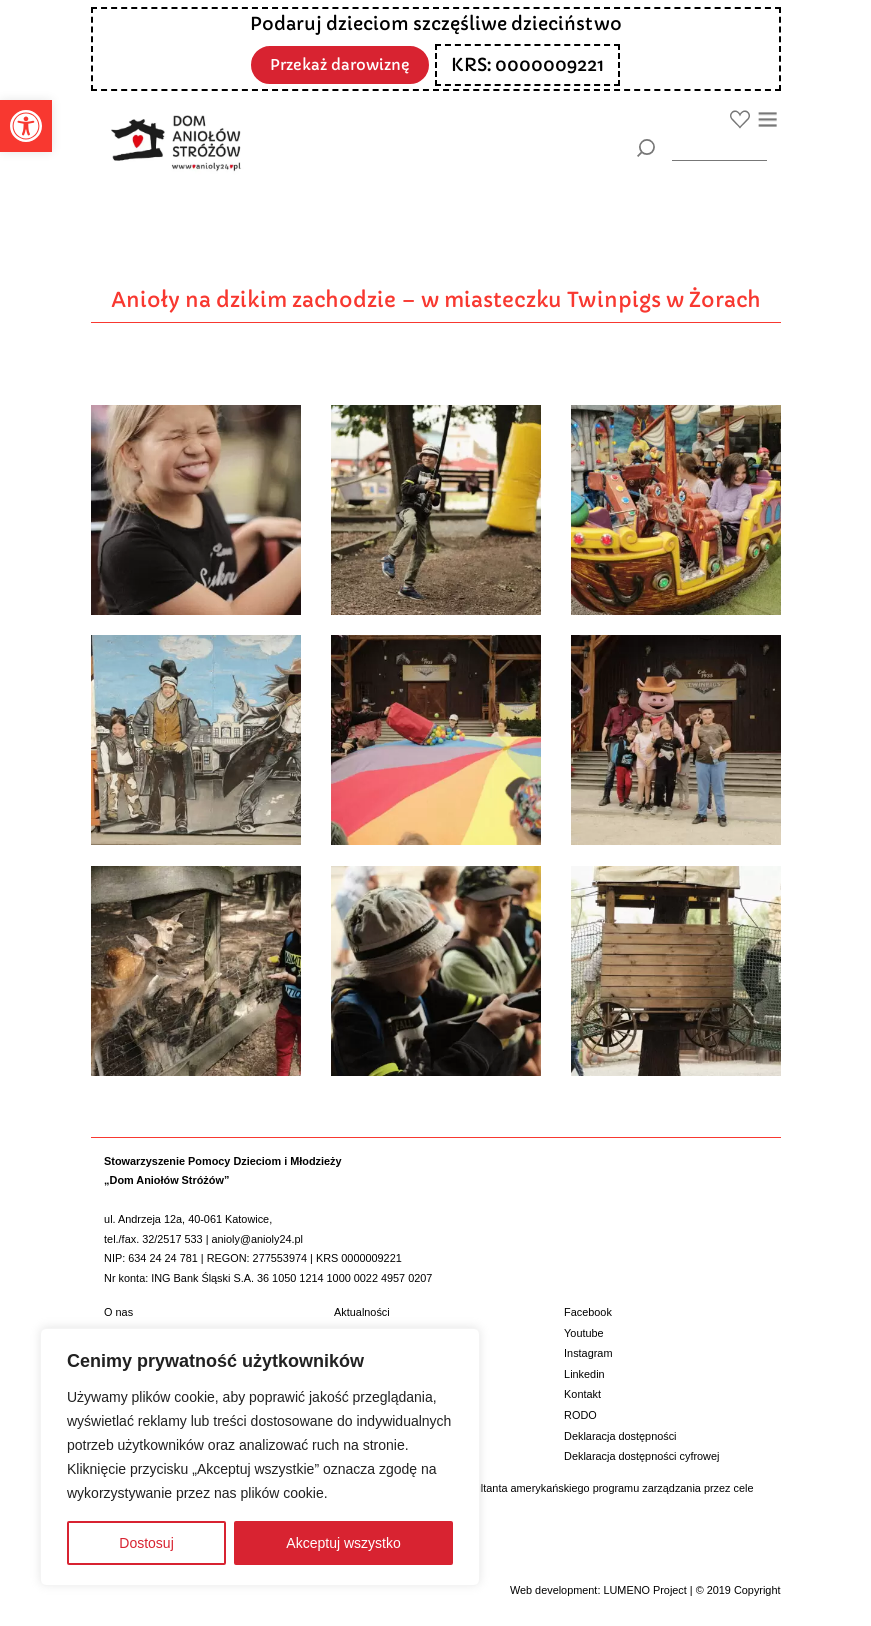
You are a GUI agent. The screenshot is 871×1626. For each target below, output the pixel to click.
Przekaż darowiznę (340, 63)
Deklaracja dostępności (620, 1436)
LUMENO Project (644, 1590)
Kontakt (582, 1394)
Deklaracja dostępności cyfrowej (641, 1456)
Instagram (588, 1353)
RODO (580, 1415)
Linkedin (584, 1374)
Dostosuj (146, 1543)
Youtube (584, 1333)
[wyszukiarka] (719, 147)
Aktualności (362, 1312)
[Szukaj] (646, 148)
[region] (260, 1457)
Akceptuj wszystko (343, 1543)
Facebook (588, 1312)
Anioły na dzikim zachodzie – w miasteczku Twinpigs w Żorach (436, 300)
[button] (26, 126)
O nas (118, 1312)
